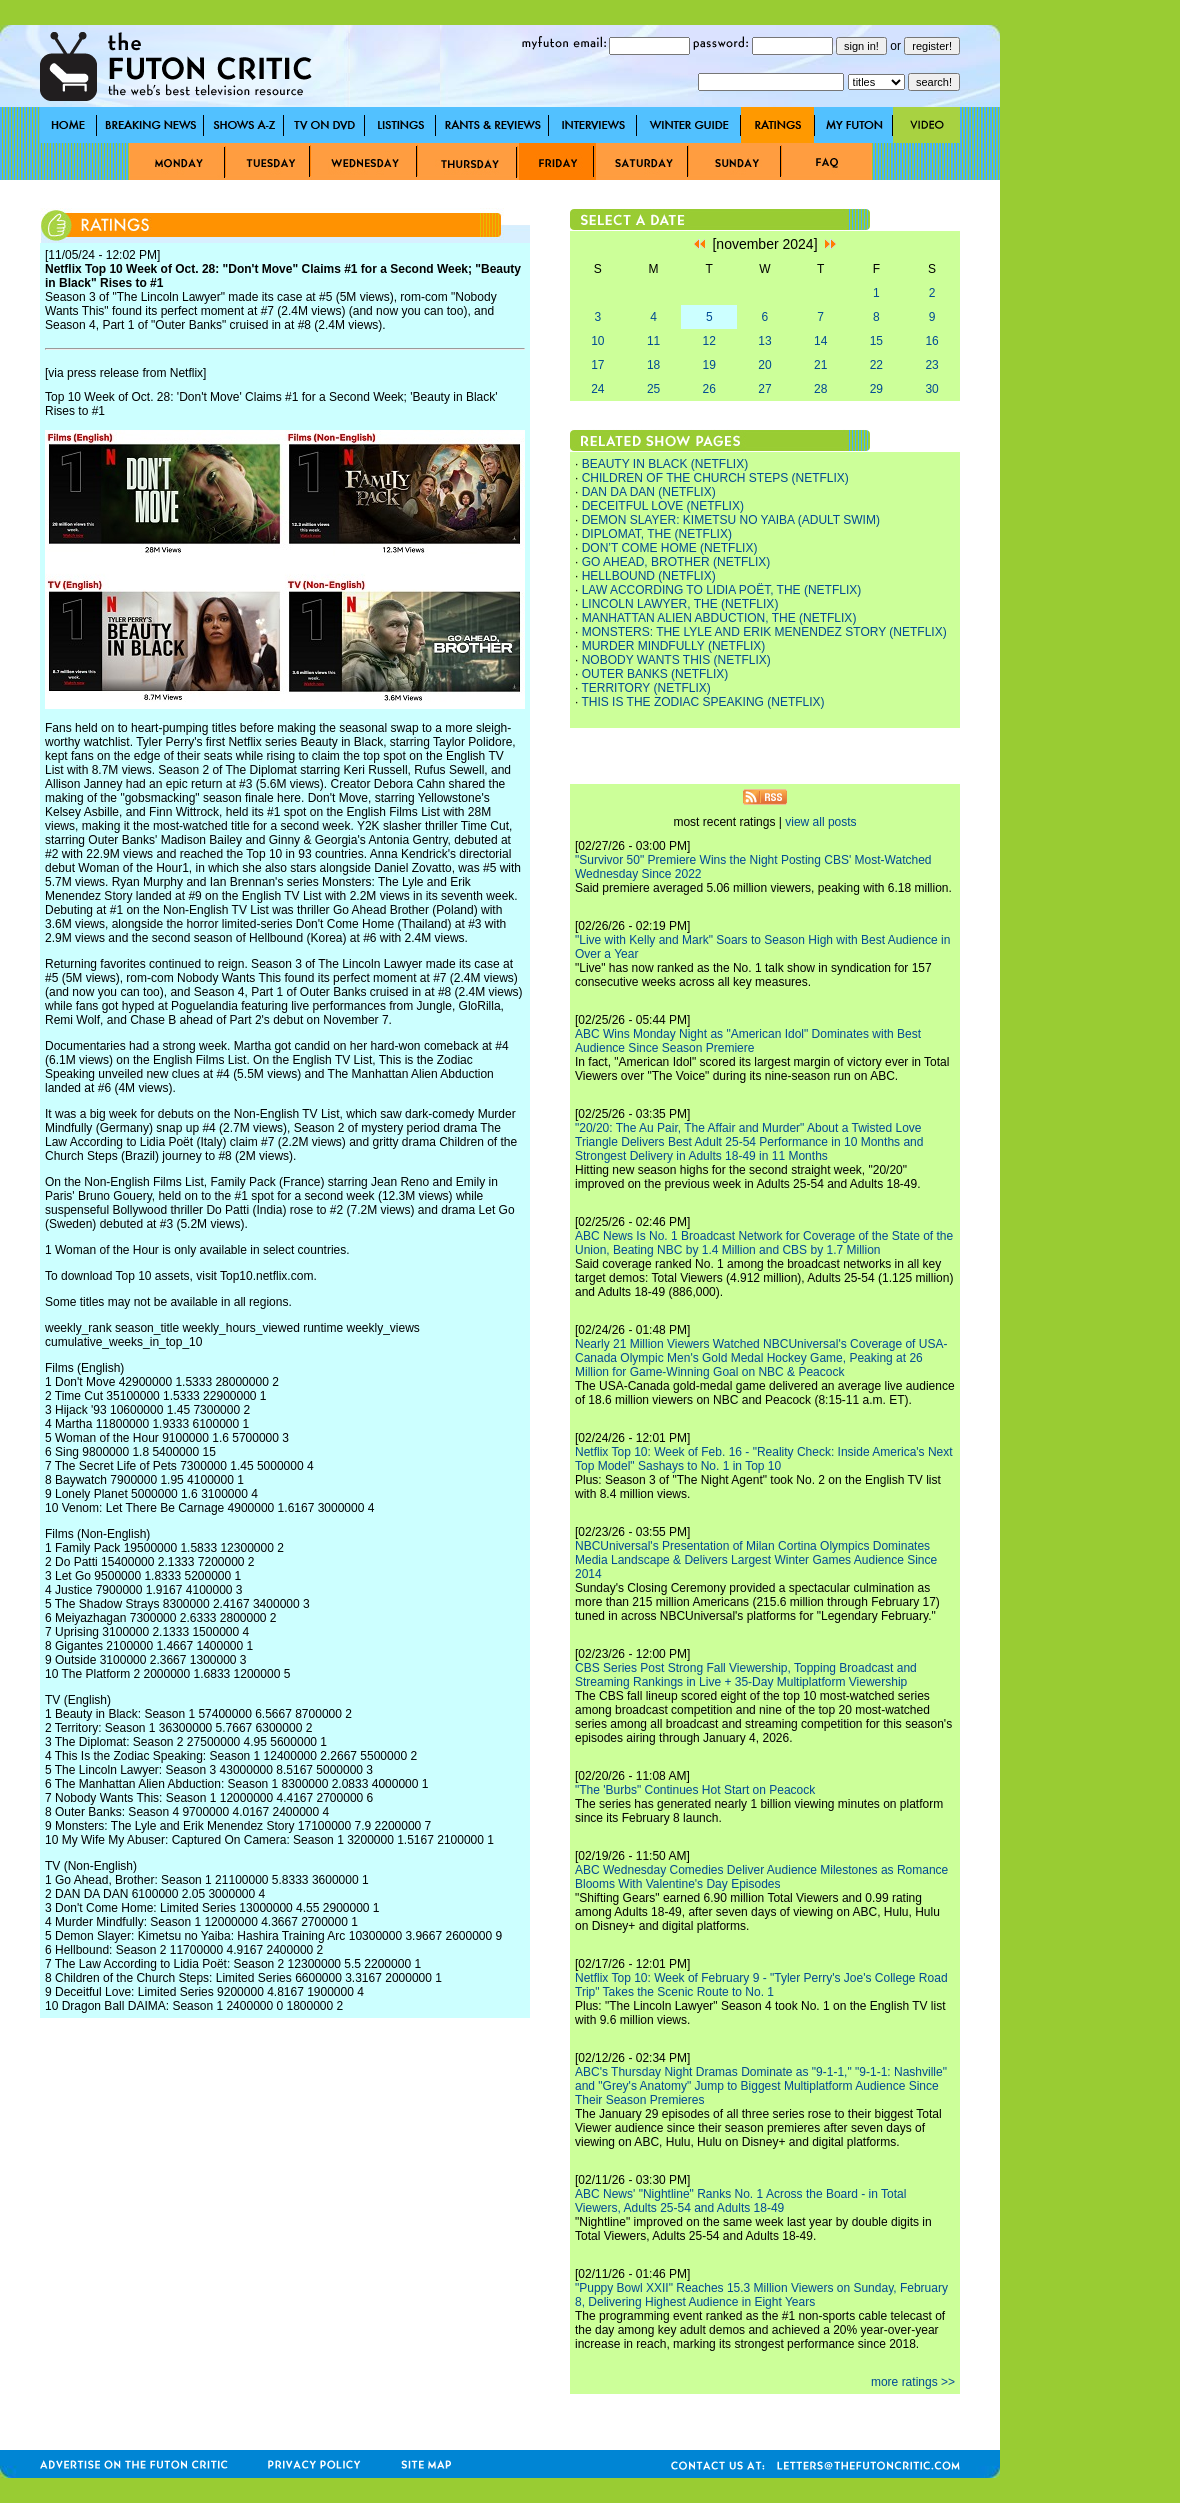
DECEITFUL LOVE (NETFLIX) (663, 506)
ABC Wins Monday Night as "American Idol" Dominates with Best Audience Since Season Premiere (748, 1041)
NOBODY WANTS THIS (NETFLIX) (676, 660)
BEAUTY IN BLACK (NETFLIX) (665, 464)
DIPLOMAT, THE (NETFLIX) (657, 534)
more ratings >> (913, 2382)
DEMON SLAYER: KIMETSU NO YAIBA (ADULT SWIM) (731, 520)
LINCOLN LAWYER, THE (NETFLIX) (680, 604)
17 (597, 365)
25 (653, 389)
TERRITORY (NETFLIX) (645, 688)
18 (653, 365)
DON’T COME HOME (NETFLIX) (670, 548)
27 (764, 389)
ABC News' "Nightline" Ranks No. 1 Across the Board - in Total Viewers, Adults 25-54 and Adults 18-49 (740, 2201)
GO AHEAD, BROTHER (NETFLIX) (676, 562)
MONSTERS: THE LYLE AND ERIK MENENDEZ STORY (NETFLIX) (764, 632)
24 (597, 389)
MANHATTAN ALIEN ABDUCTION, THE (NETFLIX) (719, 618)
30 (931, 389)
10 (597, 341)
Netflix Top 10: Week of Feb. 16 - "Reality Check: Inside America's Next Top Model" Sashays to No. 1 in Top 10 (764, 1459)
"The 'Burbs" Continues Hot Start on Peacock (695, 1790)
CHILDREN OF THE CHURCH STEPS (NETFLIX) (715, 478)
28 (820, 389)
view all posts (820, 822)
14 (820, 341)
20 (764, 365)
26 (709, 389)
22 (876, 365)
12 (709, 341)
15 (876, 341)
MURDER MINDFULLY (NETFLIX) (674, 646)
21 (820, 365)
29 (876, 389)
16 (931, 341)
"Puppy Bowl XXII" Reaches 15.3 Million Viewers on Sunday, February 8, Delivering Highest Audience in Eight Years (761, 2295)
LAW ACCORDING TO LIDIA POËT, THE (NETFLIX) (722, 590)
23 (931, 365)
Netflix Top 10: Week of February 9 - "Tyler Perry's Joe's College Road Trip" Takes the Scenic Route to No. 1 (761, 1985)
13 (764, 341)
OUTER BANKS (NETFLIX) (655, 674)
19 (709, 365)
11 (653, 341)
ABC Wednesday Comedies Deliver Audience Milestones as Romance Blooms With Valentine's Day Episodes (761, 1877)
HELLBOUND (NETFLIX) (649, 576)
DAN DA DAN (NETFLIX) (649, 492)
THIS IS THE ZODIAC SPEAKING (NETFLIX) (702, 702)
